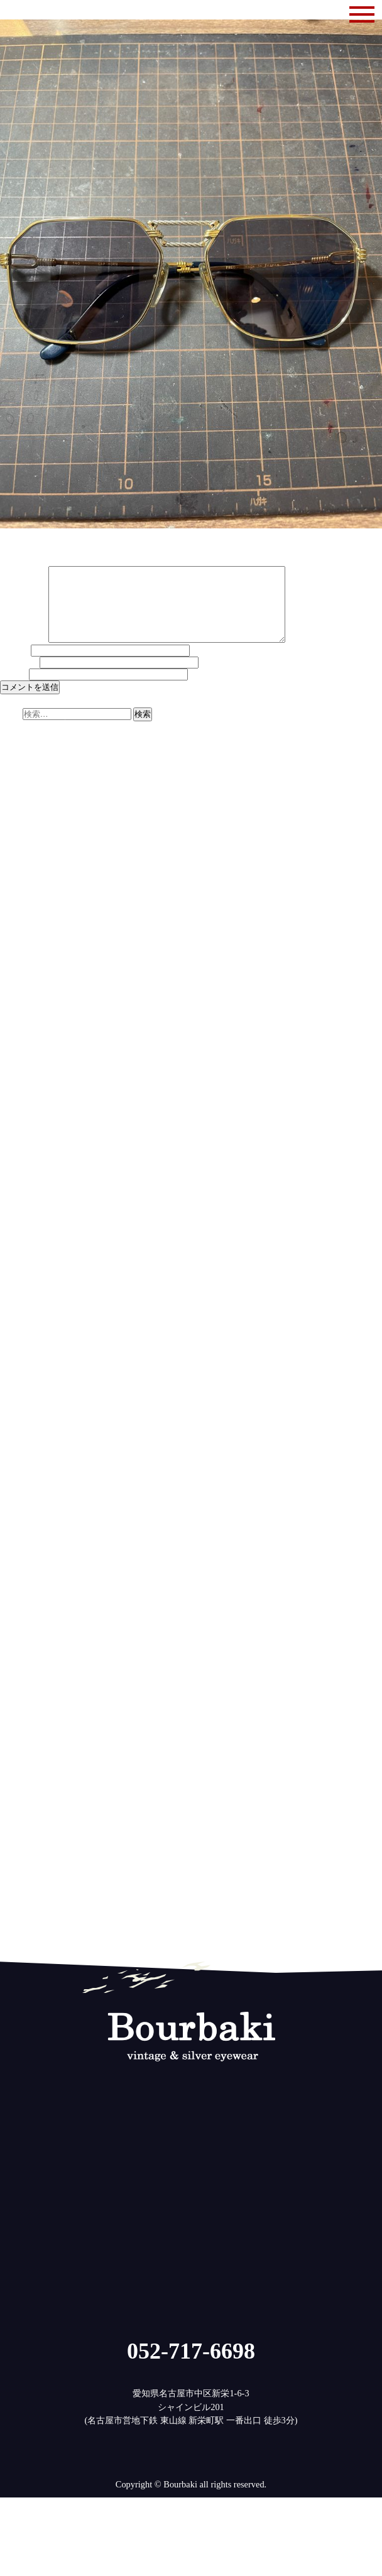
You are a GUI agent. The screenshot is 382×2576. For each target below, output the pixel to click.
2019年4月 (20, 1587)
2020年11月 (22, 1416)
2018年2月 (20, 1714)
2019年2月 (20, 1605)
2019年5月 (20, 1578)
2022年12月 (22, 1189)
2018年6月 (20, 1678)
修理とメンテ (26, 1909)
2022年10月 (22, 1207)
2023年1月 (20, 1180)
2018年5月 (20, 1687)
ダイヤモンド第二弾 (39, 755)
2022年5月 (20, 1252)
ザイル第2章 (24, 814)
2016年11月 (22, 1850)
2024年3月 (20, 1053)
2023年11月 (22, 1089)
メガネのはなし (31, 1899)
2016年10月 (22, 1858)
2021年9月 (20, 1324)
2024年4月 (20, 1044)
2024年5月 (20, 1035)
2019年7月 (20, 1560)
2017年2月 (20, 1823)
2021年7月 (20, 1343)
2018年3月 (20, 1705)
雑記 (9, 1945)
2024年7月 (20, 1017)
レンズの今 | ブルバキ (188, 841)
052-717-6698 (191, 2366)
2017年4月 (20, 1804)
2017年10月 (22, 1750)
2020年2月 (20, 1497)
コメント (23, 655)
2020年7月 (20, 1451)
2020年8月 (20, 1443)
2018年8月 (20, 1660)
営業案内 (17, 1918)
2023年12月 (22, 1081)
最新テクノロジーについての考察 (66, 831)
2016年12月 (22, 1841)
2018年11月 (22, 1632)
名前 (14, 665)
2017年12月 (22, 1732)
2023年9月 (20, 1108)
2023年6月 (20, 1135)
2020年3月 (20, 1488)
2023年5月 (20, 1143)
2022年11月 (22, 1198)
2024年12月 (22, 972)
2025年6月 (20, 917)
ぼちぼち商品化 (31, 773)
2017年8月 (20, 1768)
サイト (13, 689)
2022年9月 (20, 1216)
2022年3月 (20, 1270)
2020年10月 (22, 1424)
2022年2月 (20, 1279)
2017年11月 (22, 1741)
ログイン (17, 1967)
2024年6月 (20, 1026)
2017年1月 (20, 1831)
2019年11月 (22, 1524)
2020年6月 (20, 1461)
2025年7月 (20, 908)
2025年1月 (20, 963)
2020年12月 (22, 1406)
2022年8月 (20, 1225)
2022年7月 (20, 1234)
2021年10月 (22, 1316)
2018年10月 (22, 1642)
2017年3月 (20, 1813)
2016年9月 (20, 1868)
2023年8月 (20, 1116)
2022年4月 (20, 1262)
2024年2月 (20, 1062)
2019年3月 (20, 1596)
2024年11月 (22, 981)
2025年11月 (22, 872)
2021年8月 (20, 1334)
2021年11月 (22, 1307)
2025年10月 (22, 881)
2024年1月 (20, 1071)
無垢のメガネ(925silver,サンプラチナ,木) (79, 1926)
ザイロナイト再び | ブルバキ (117, 814)
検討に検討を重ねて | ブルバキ (205, 831)
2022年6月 (20, 1243)
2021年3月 (20, 1379)
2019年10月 (22, 1533)
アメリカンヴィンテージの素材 (61, 822)
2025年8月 (20, 899)
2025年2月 (20, 954)
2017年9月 (20, 1759)
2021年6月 (20, 1352)
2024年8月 (20, 1008)
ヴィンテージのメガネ (44, 1891)
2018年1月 (20, 1723)
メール (19, 677)
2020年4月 (20, 1478)
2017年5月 (20, 1796)
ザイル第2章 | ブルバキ (181, 849)
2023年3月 (20, 1162)
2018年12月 (22, 1623)
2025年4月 (20, 936)
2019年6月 (20, 1569)
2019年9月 (20, 1542)
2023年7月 (20, 1126)
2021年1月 (20, 1397)
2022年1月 (20, 1289)
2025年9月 (20, 890)
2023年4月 (20, 1153)
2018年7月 (20, 1669)
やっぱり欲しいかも (39, 791)
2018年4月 (20, 1696)
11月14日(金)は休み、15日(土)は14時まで (81, 763)
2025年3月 (20, 944)
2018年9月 (20, 1650)
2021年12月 (22, 1297)
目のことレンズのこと (44, 1936)
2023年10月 (22, 1098)
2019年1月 (20, 1614)
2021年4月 (20, 1370)
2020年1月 (20, 1506)
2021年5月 (20, 1361)
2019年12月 (22, 1515)
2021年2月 (20, 1388)
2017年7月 (20, 1777)
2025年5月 (20, 927)
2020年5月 (20, 1470)
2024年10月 (22, 990)
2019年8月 (20, 1551)
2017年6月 (20, 1786)
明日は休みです (31, 782)
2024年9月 (20, 999)
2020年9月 (20, 1433)
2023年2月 (20, 1171)
